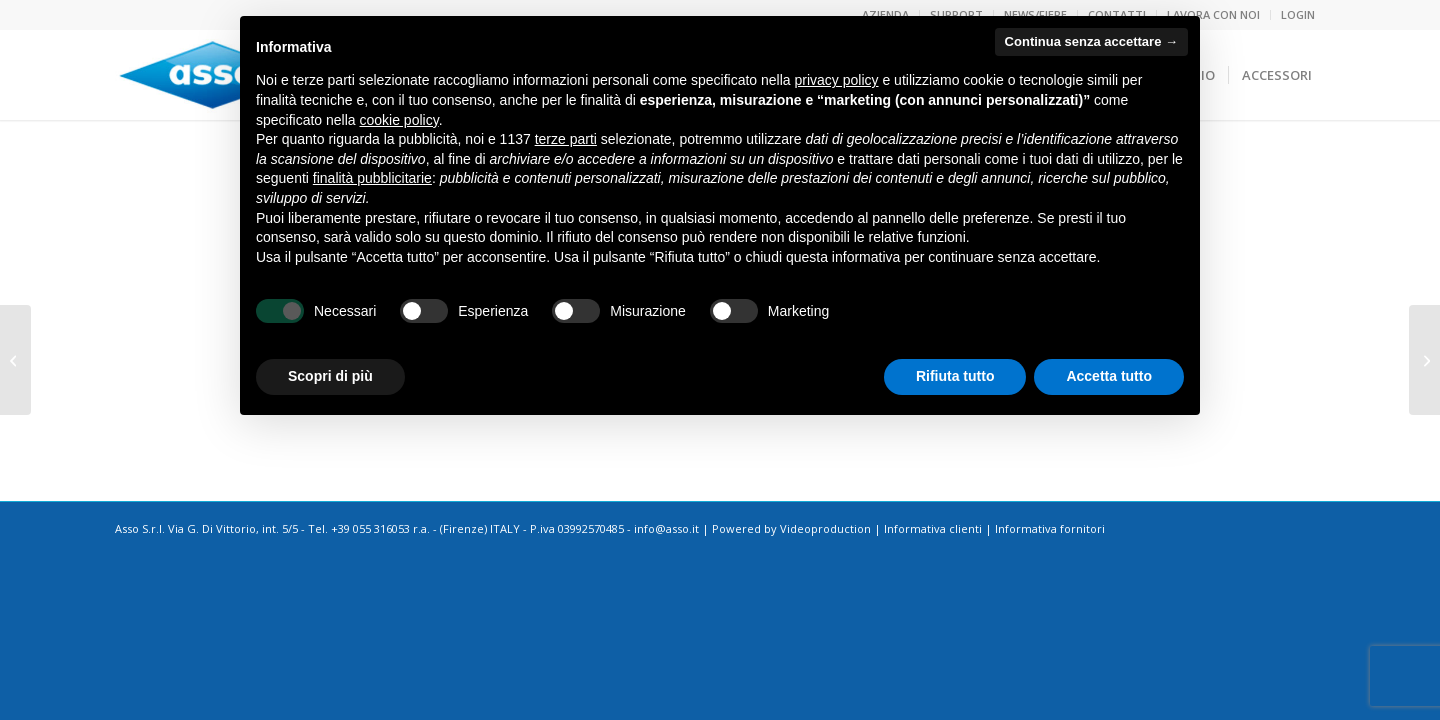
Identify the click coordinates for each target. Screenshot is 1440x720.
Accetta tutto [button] (1109, 376)
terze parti (566, 139)
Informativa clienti (933, 528)
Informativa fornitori (1050, 528)
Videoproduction (825, 528)
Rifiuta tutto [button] (955, 376)
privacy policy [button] (837, 80)
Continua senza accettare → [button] (1091, 41)
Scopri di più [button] (330, 376)
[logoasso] (213, 75)
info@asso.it (666, 528)
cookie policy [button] (399, 120)
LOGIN (1298, 14)
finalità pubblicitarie (372, 178)
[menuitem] (1293, 15)
